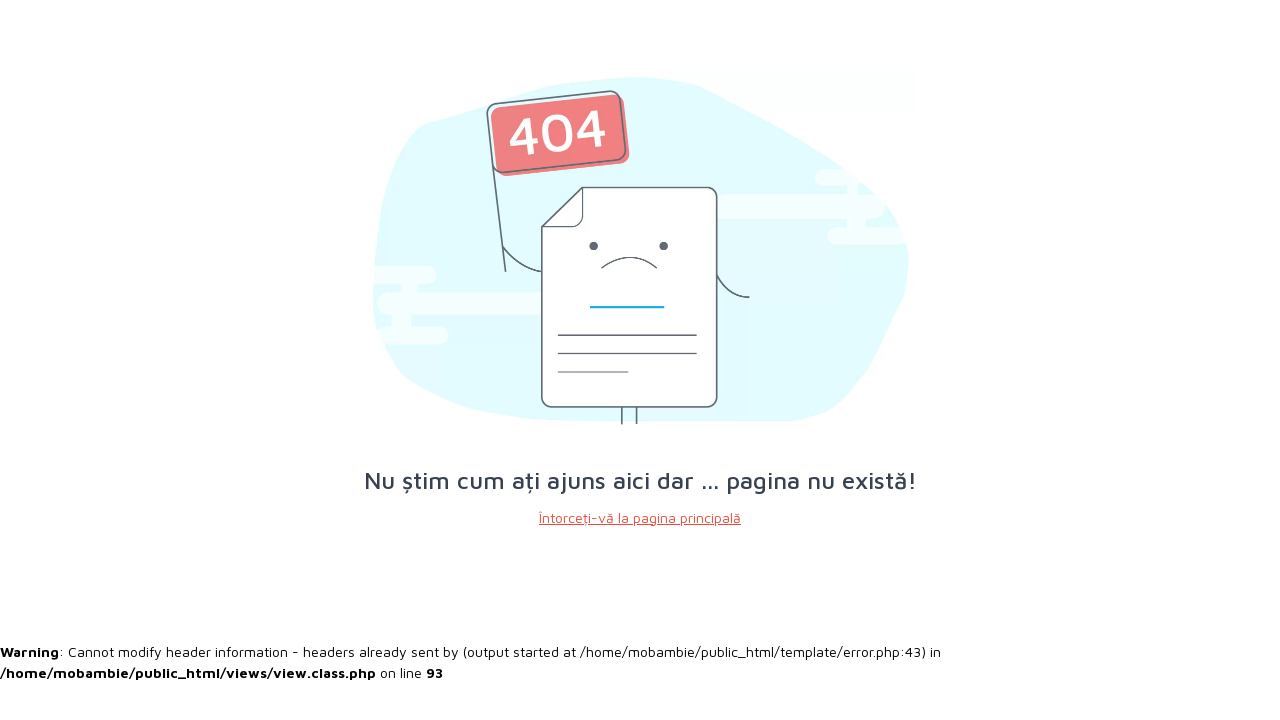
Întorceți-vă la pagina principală (640, 517)
